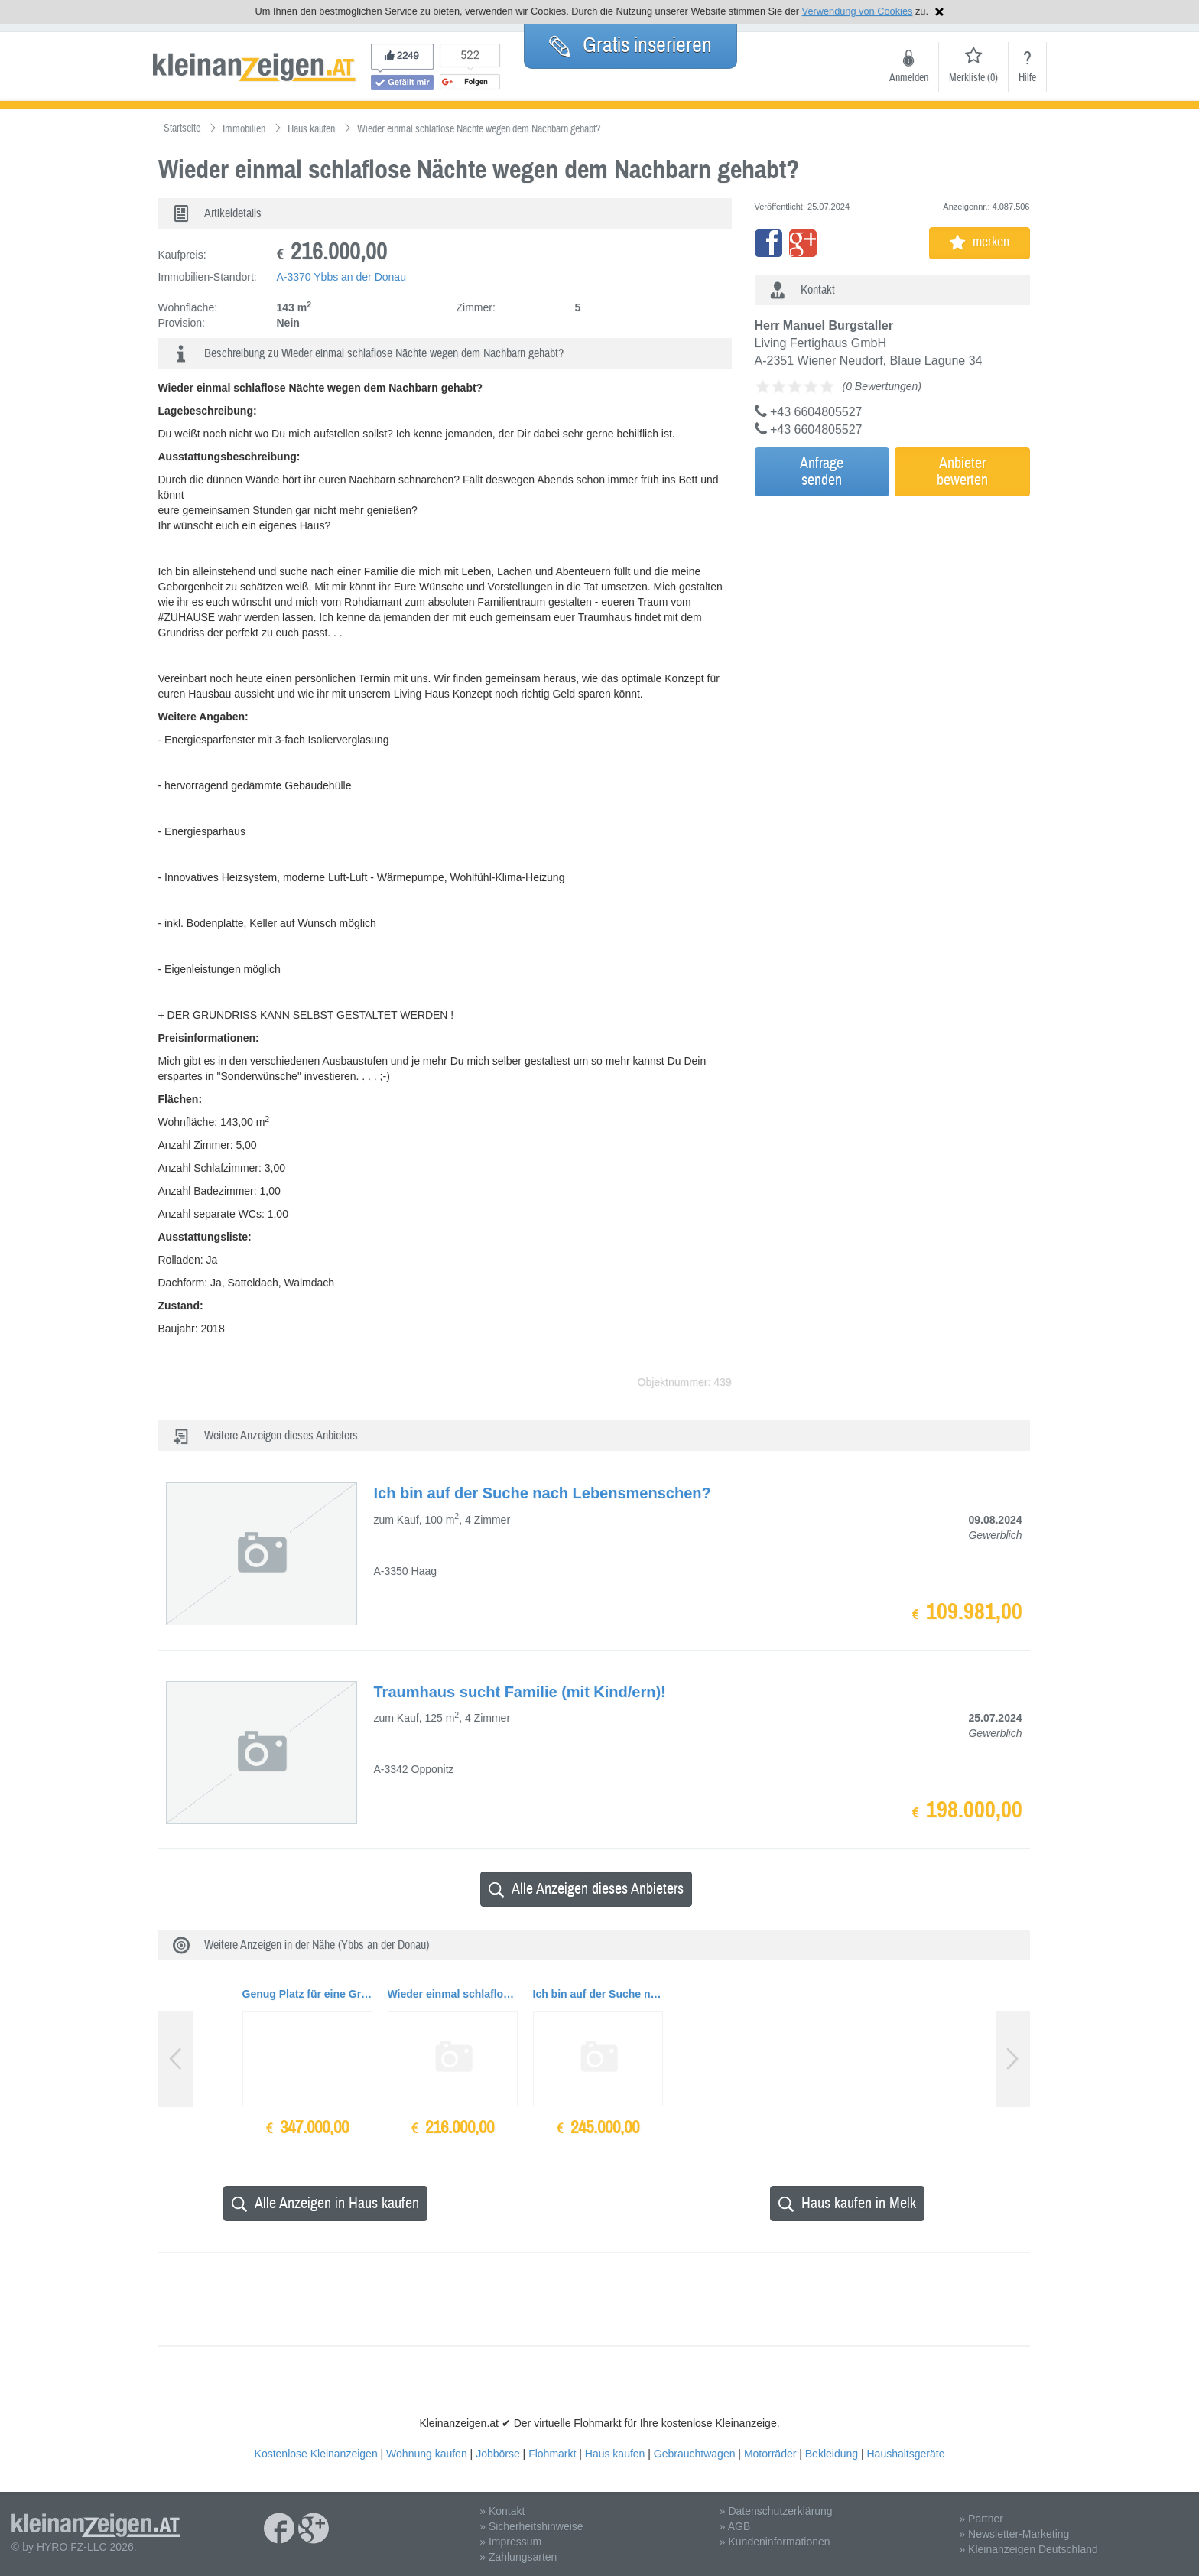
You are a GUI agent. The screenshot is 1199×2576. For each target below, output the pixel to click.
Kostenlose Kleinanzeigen (316, 2454)
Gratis (630, 45)
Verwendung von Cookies (857, 11)
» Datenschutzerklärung (776, 2511)
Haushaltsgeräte (905, 2454)
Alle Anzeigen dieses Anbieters (586, 1888)
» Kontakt (502, 2511)
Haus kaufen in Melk (847, 2203)
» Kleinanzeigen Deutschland (1028, 2549)
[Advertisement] (888, 607)
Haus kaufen (615, 2454)
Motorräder (770, 2454)
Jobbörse (498, 2454)
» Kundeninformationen (775, 2541)
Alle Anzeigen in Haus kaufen (325, 2203)
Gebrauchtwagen (695, 2454)
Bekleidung (831, 2454)
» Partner (981, 2519)
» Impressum (510, 2541)
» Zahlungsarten (518, 2557)
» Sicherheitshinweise (531, 2526)
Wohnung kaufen (426, 2454)
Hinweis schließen (939, 12)
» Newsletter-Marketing (1014, 2534)
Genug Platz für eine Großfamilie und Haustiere (307, 1994)
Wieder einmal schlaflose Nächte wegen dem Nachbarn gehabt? (453, 1994)
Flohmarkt (552, 2454)
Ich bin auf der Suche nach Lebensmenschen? (598, 1994)
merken (979, 242)
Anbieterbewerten (962, 472)
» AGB (735, 2526)
